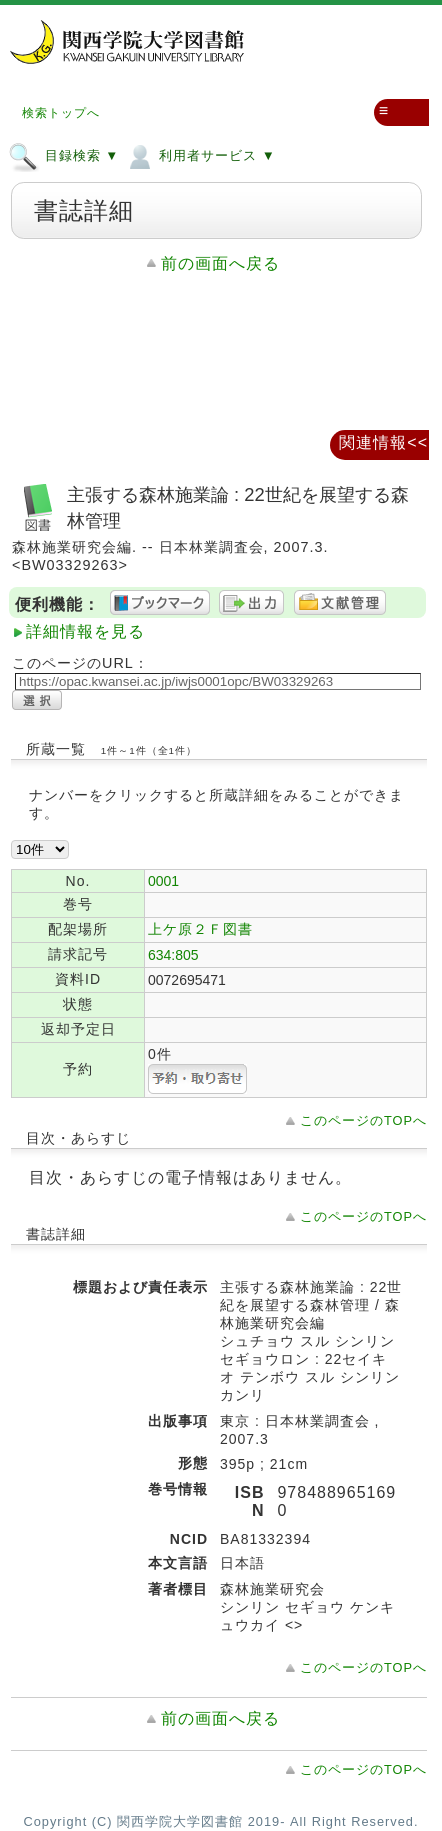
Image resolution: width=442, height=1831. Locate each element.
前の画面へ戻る (220, 263)
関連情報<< (383, 442)
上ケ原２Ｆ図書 (200, 929)
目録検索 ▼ (63, 155)
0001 (163, 881)
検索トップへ (61, 113)
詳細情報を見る (85, 631)
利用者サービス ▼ (199, 155)
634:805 (173, 955)
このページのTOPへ (363, 1120)
